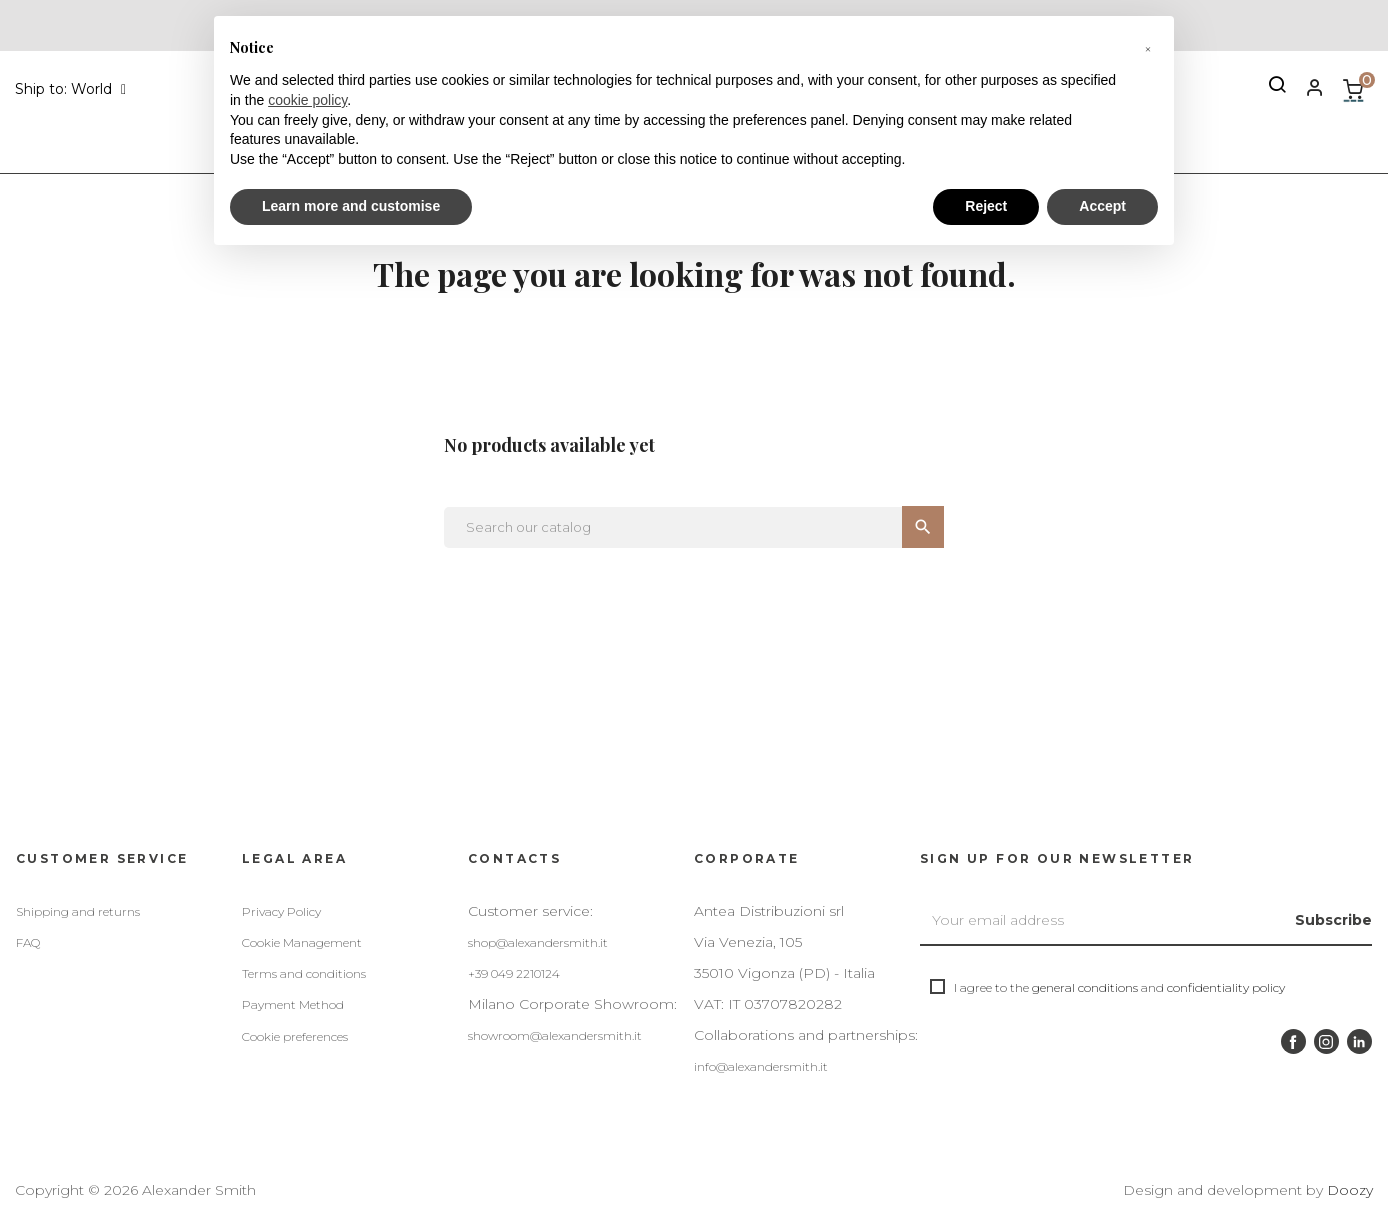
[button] (1148, 48)
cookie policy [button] (307, 100)
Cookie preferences (295, 1036)
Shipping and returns (78, 911)
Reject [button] (986, 206)
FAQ (28, 942)
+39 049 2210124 (514, 973)
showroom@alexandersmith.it (555, 1035)
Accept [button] (1102, 206)
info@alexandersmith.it (761, 1066)
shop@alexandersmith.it (538, 942)
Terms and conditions (304, 973)
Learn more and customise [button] (351, 206)
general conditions (1085, 987)
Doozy (1350, 1190)
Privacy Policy (281, 911)
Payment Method (293, 1004)
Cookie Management (302, 942)
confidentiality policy (1226, 987)
